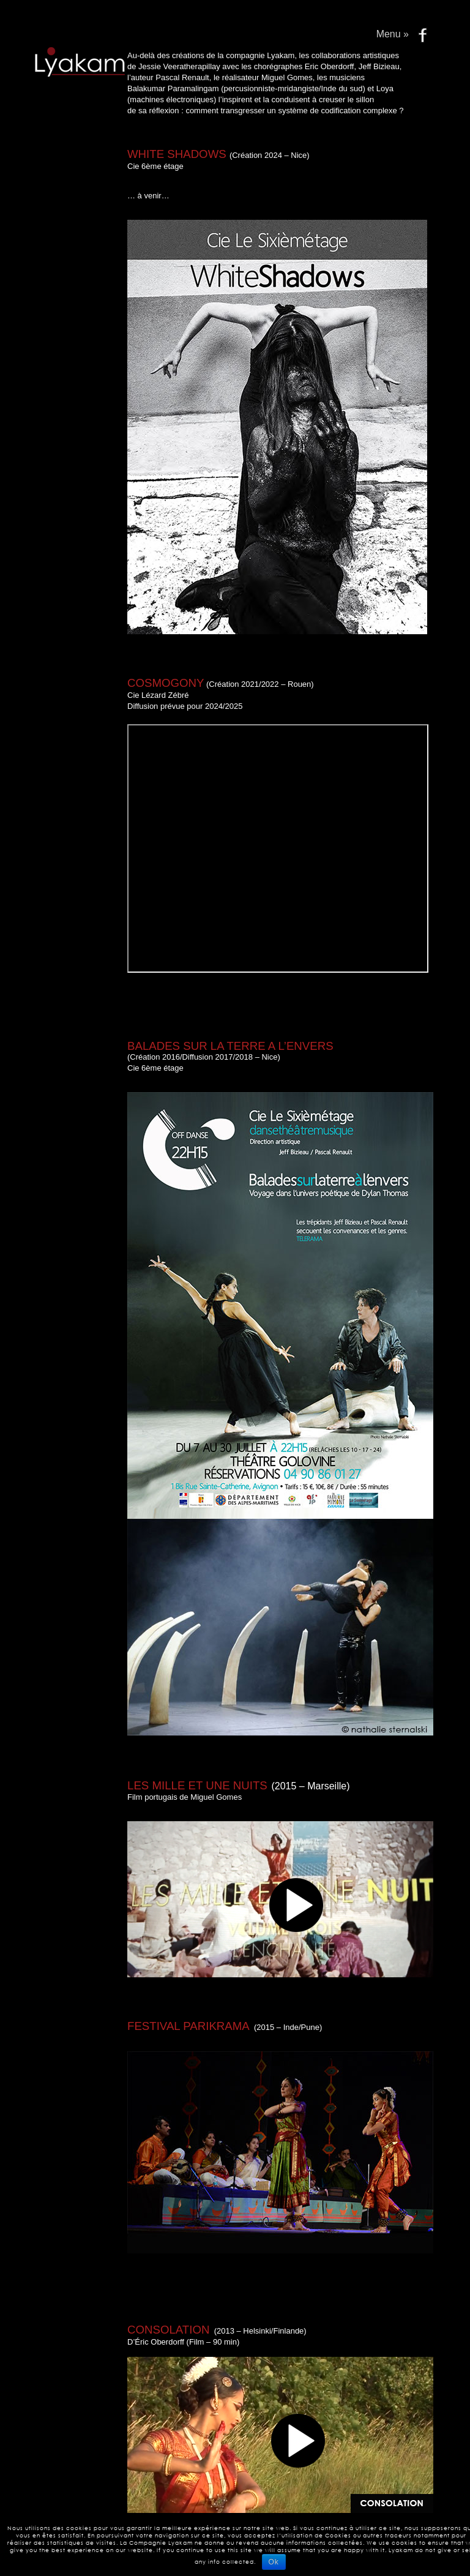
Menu (392, 34)
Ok (274, 2562)
